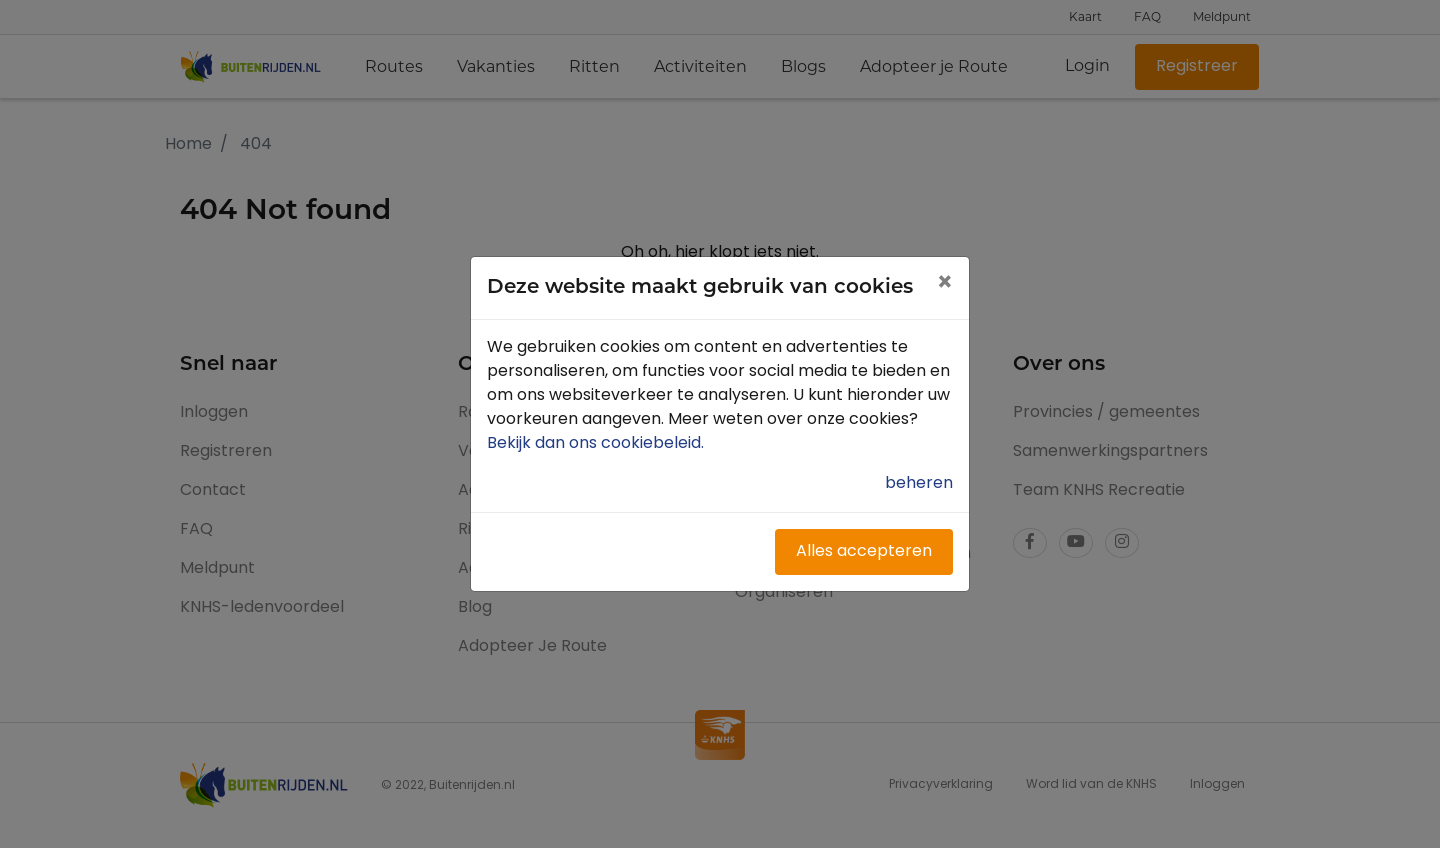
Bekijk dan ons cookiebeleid (597, 444)
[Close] (944, 285)
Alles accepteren (864, 552)
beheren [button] (919, 484)
